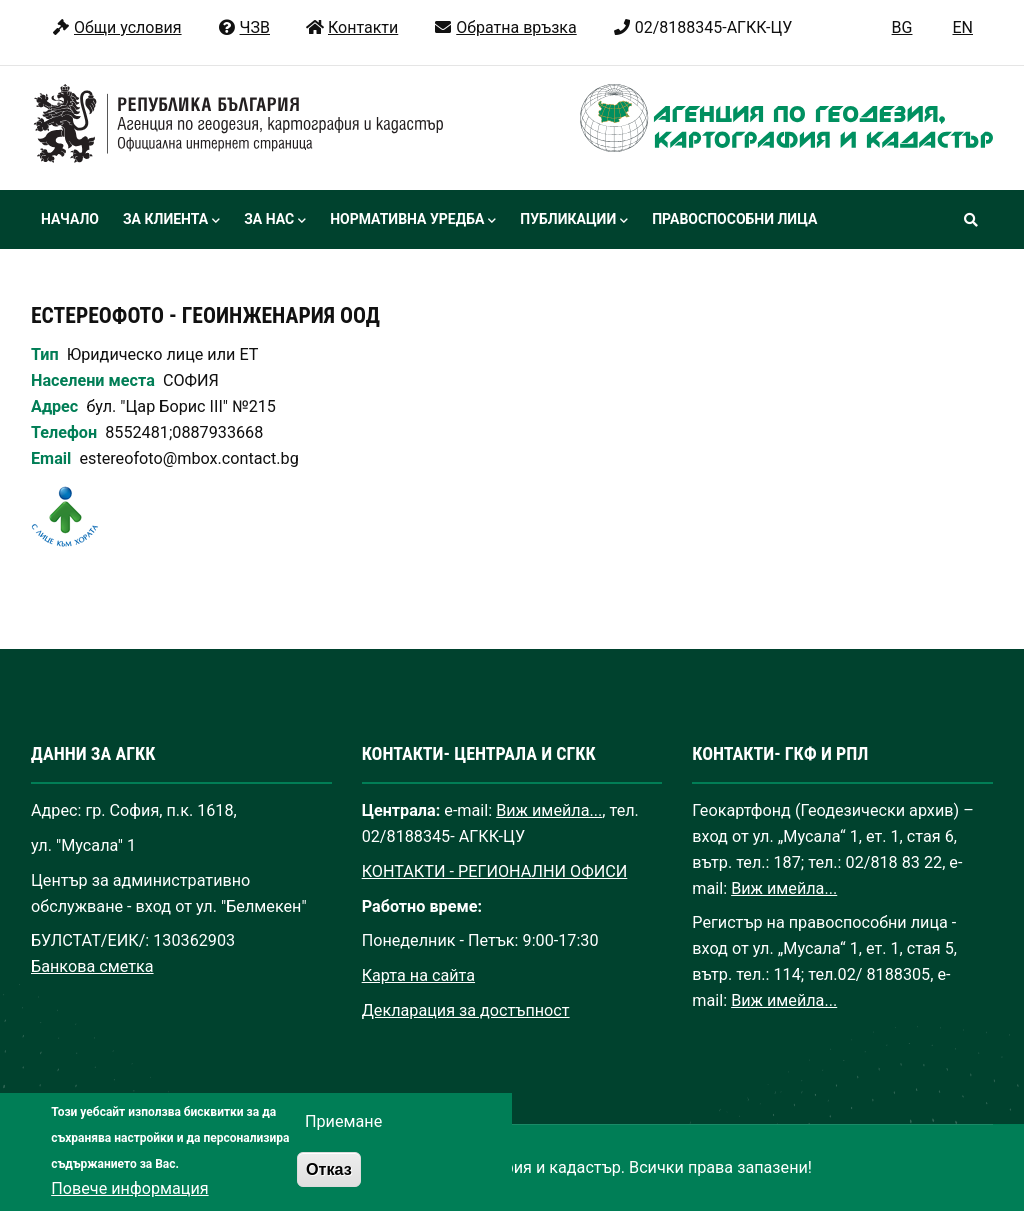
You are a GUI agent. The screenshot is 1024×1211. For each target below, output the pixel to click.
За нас (275, 221)
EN (962, 27)
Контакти (351, 27)
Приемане (343, 1142)
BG (902, 27)
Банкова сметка (92, 966)
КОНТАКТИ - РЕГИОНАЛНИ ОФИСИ (495, 871)
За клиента (171, 221)
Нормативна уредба (413, 221)
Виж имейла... (549, 810)
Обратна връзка (504, 27)
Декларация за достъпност (466, 1010)
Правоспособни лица (734, 219)
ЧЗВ (243, 27)
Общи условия (116, 27)
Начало (70, 219)
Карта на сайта (418, 975)
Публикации (574, 221)
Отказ (329, 1189)
